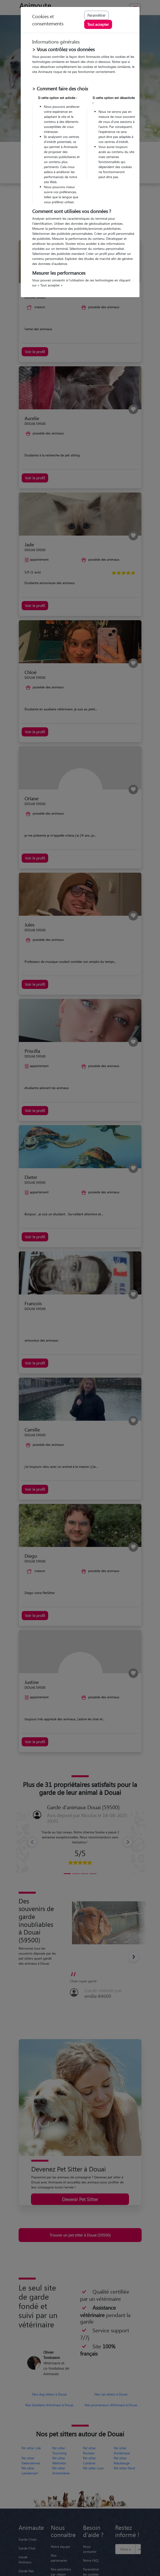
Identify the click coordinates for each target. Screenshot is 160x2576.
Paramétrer (96, 15)
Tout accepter (98, 24)
